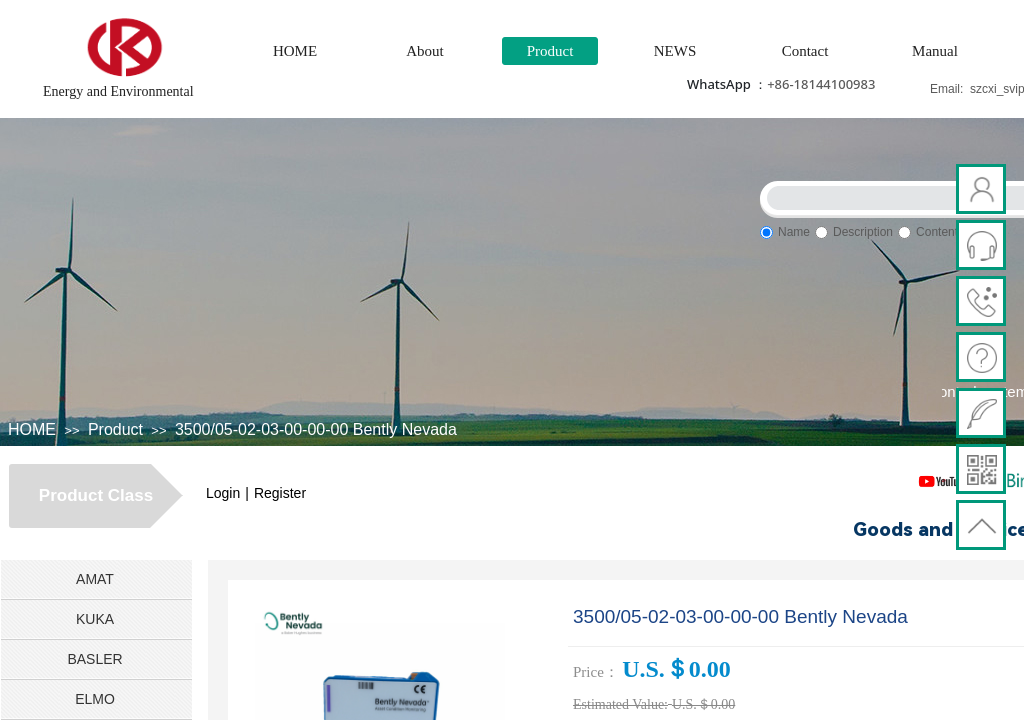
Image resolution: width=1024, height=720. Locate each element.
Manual (935, 51)
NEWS (675, 51)
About (425, 51)
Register (280, 493)
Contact (805, 51)
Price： (596, 672)
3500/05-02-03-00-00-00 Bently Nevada (316, 429)
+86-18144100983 (821, 84)
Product (550, 51)
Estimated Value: (620, 704)
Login (223, 493)
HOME (295, 51)
